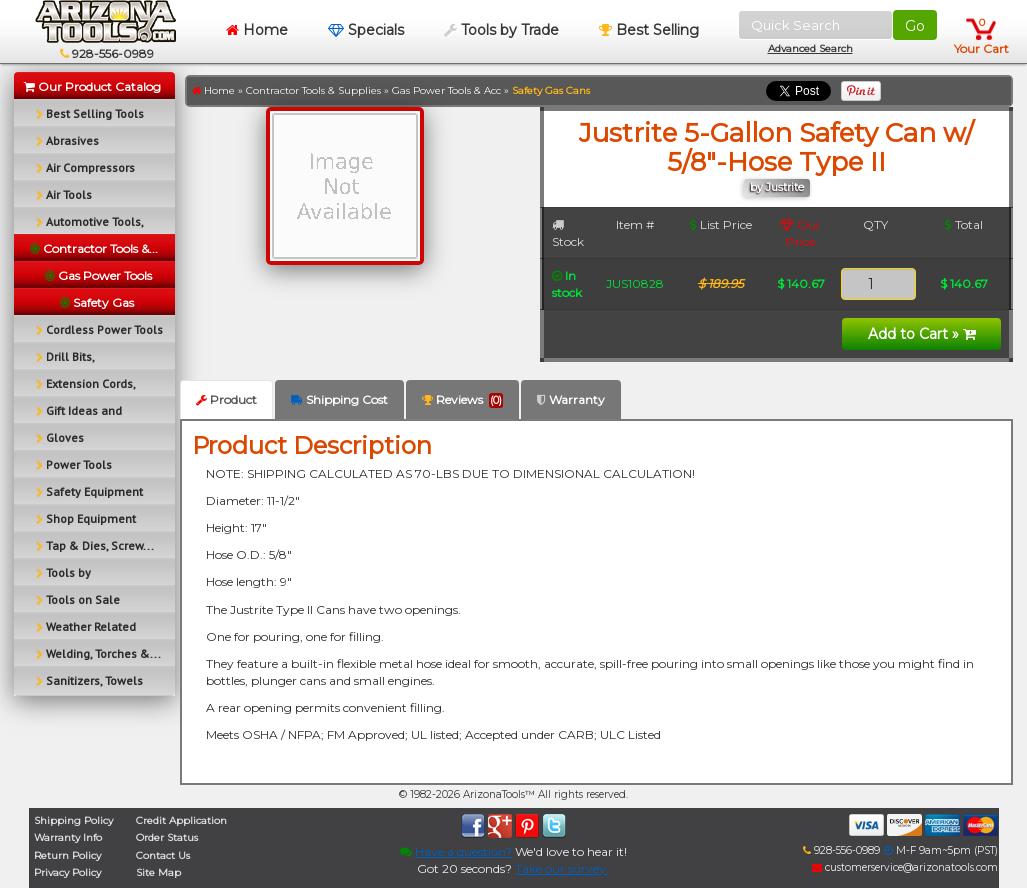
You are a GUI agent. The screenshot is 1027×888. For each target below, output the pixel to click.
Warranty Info (68, 837)
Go (915, 26)
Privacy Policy (67, 872)
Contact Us (163, 855)
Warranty (571, 399)
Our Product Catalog (92, 86)
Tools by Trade (501, 30)
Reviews (462, 400)
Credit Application (181, 820)
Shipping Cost (339, 399)
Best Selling (649, 30)
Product (226, 399)
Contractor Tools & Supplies (313, 90)
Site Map (158, 872)
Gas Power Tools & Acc (446, 90)
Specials (366, 30)
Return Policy (67, 855)
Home (257, 30)
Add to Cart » (922, 334)
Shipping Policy (73, 820)
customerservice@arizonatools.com (905, 867)
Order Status (167, 837)
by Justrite (777, 187)
